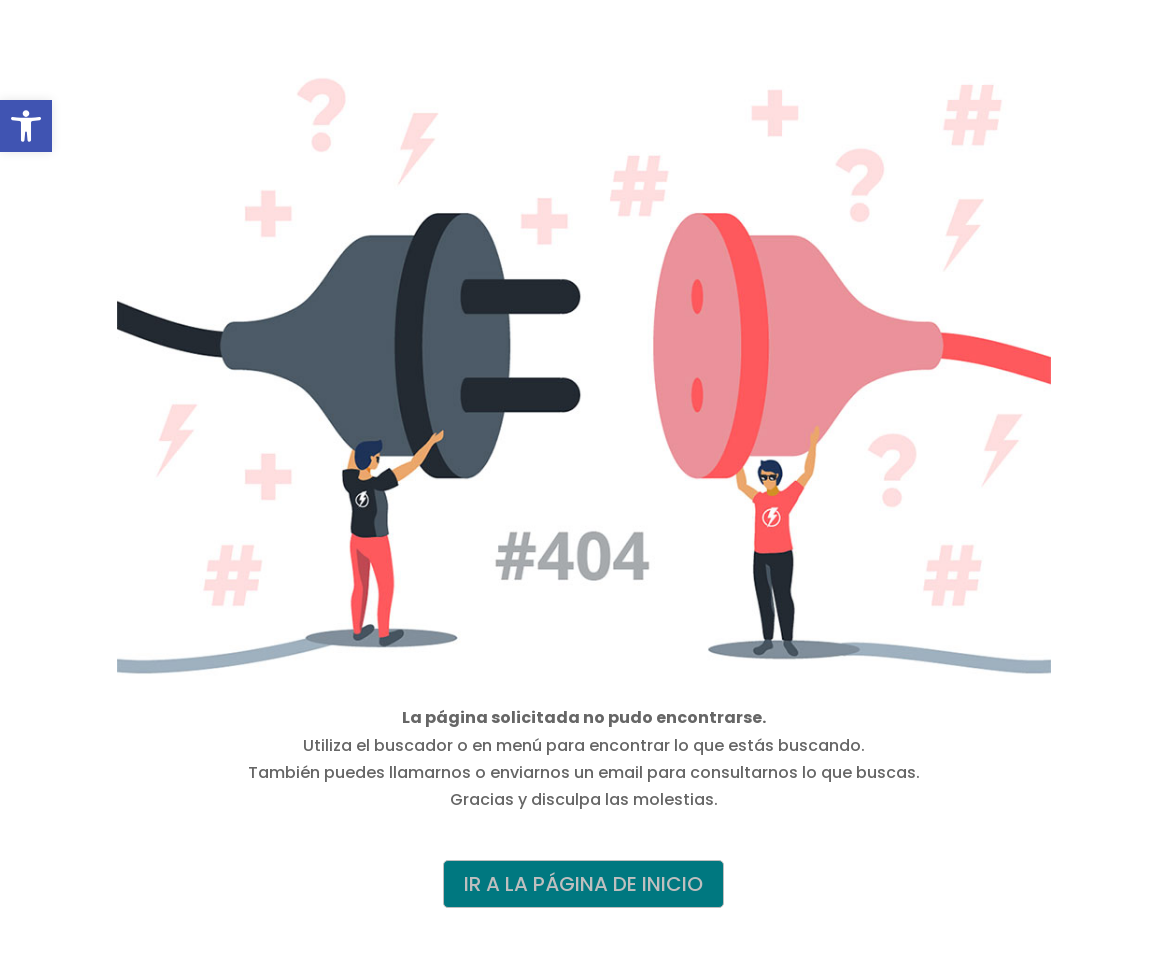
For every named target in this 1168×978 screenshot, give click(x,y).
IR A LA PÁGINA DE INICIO (583, 884)
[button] (26, 126)
